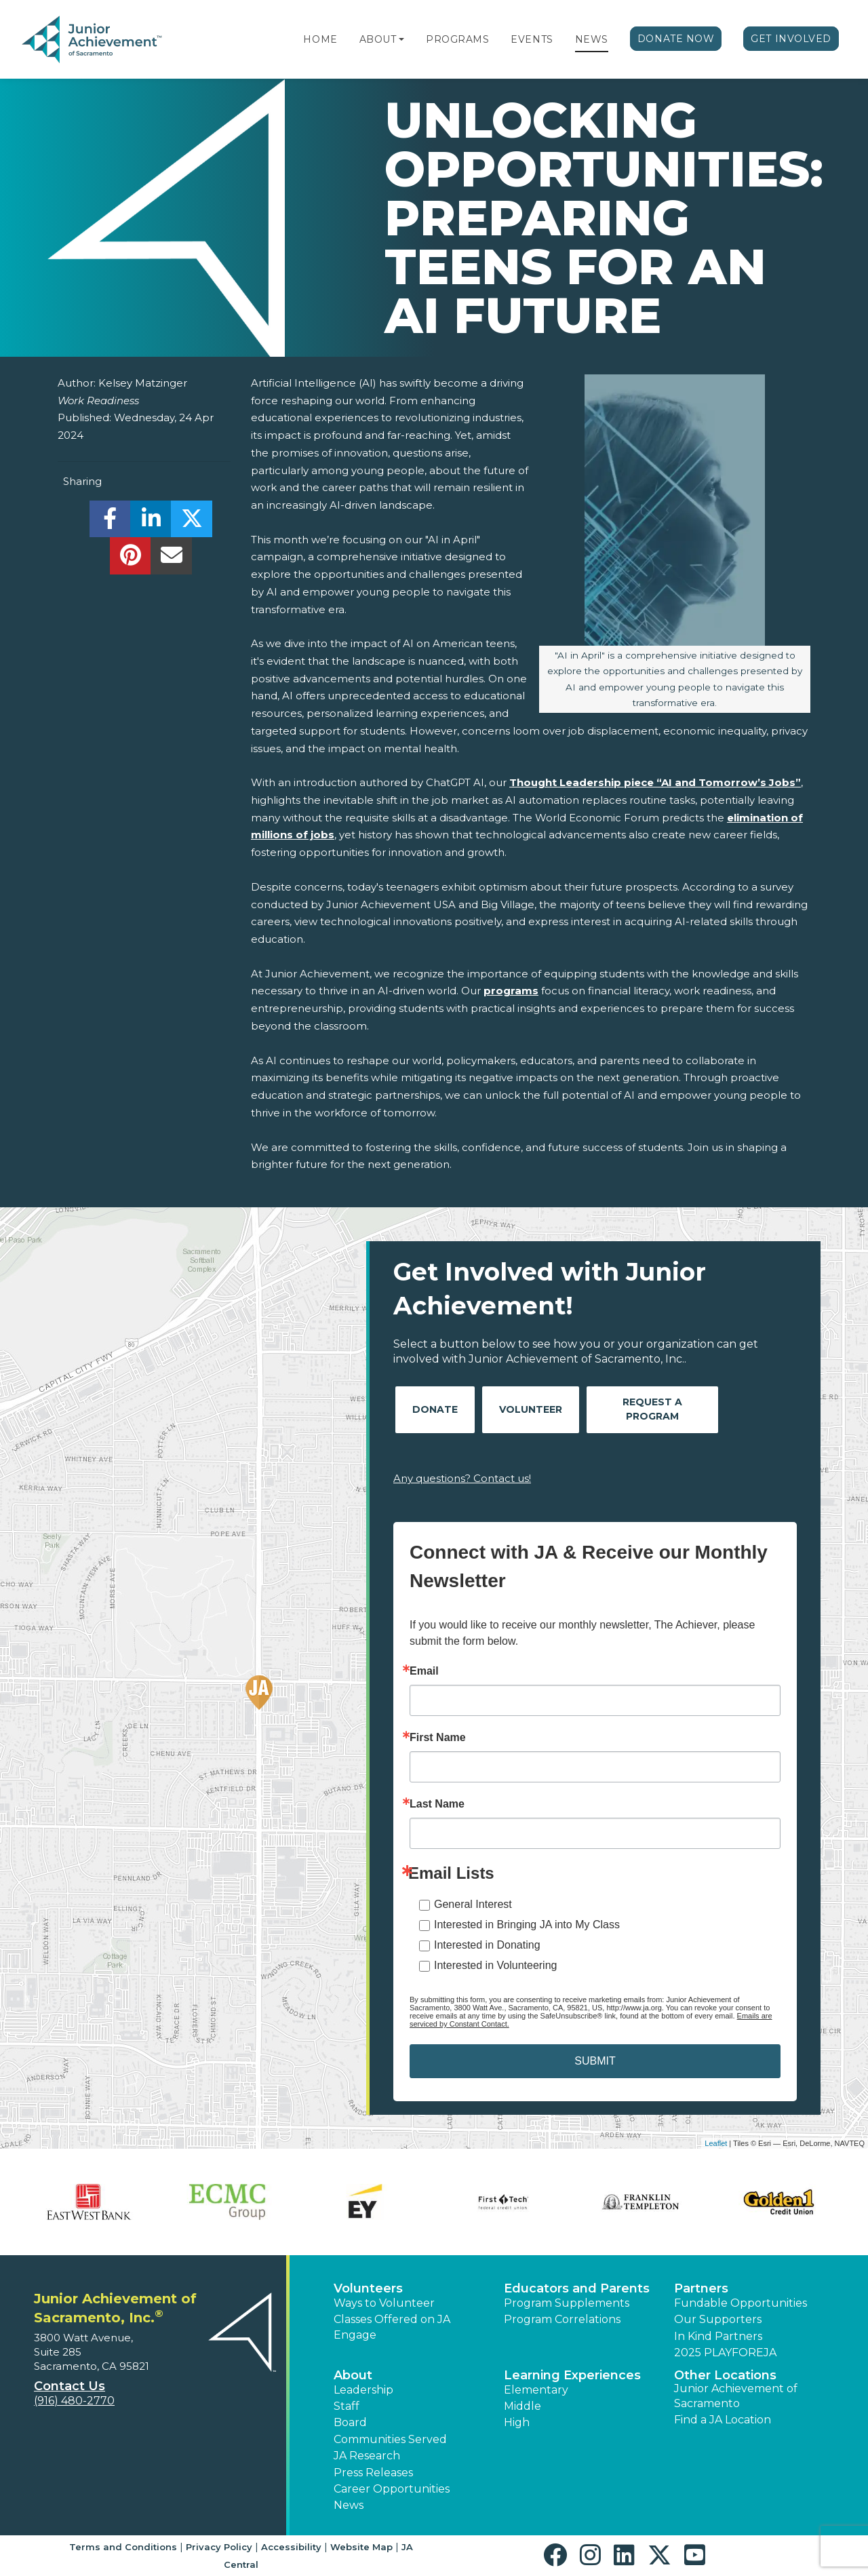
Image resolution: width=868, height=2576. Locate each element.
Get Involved (791, 39)
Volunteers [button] (368, 2288)
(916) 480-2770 (74, 2400)
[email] (171, 559)
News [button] (348, 2505)
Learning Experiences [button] (572, 2375)
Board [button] (350, 2422)
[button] (401, 39)
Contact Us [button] (69, 2386)
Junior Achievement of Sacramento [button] (735, 2396)
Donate (435, 1409)
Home (320, 39)
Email (424, 1671)
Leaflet (716, 2143)
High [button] (517, 2422)
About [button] (353, 2375)
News (591, 39)
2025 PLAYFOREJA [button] (725, 2352)
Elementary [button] (536, 2389)
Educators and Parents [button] (577, 2288)
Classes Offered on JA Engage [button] (392, 2327)
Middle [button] (522, 2406)
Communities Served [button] (390, 2439)
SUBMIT (594, 2061)
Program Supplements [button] (566, 2303)
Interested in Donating (487, 1945)
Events (532, 39)
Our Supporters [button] (718, 2319)
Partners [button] (701, 2288)
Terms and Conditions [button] (123, 2546)
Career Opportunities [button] (392, 2488)
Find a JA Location (722, 2419)
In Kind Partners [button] (718, 2336)
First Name (438, 1737)
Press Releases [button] (373, 2472)
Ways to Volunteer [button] (384, 2303)
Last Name (437, 1804)
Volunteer (530, 1409)
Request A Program (652, 1409)
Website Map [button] (361, 2546)
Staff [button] (346, 2406)
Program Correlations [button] (562, 2319)
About (378, 39)
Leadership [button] (363, 2389)
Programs (457, 39)
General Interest (473, 1904)
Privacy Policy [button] (219, 2546)
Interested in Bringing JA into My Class (527, 1924)
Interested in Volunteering (495, 1965)
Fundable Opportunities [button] (740, 2303)
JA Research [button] (367, 2455)
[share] (110, 522)
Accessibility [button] (291, 2546)
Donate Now (676, 39)
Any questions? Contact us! (462, 1478)
